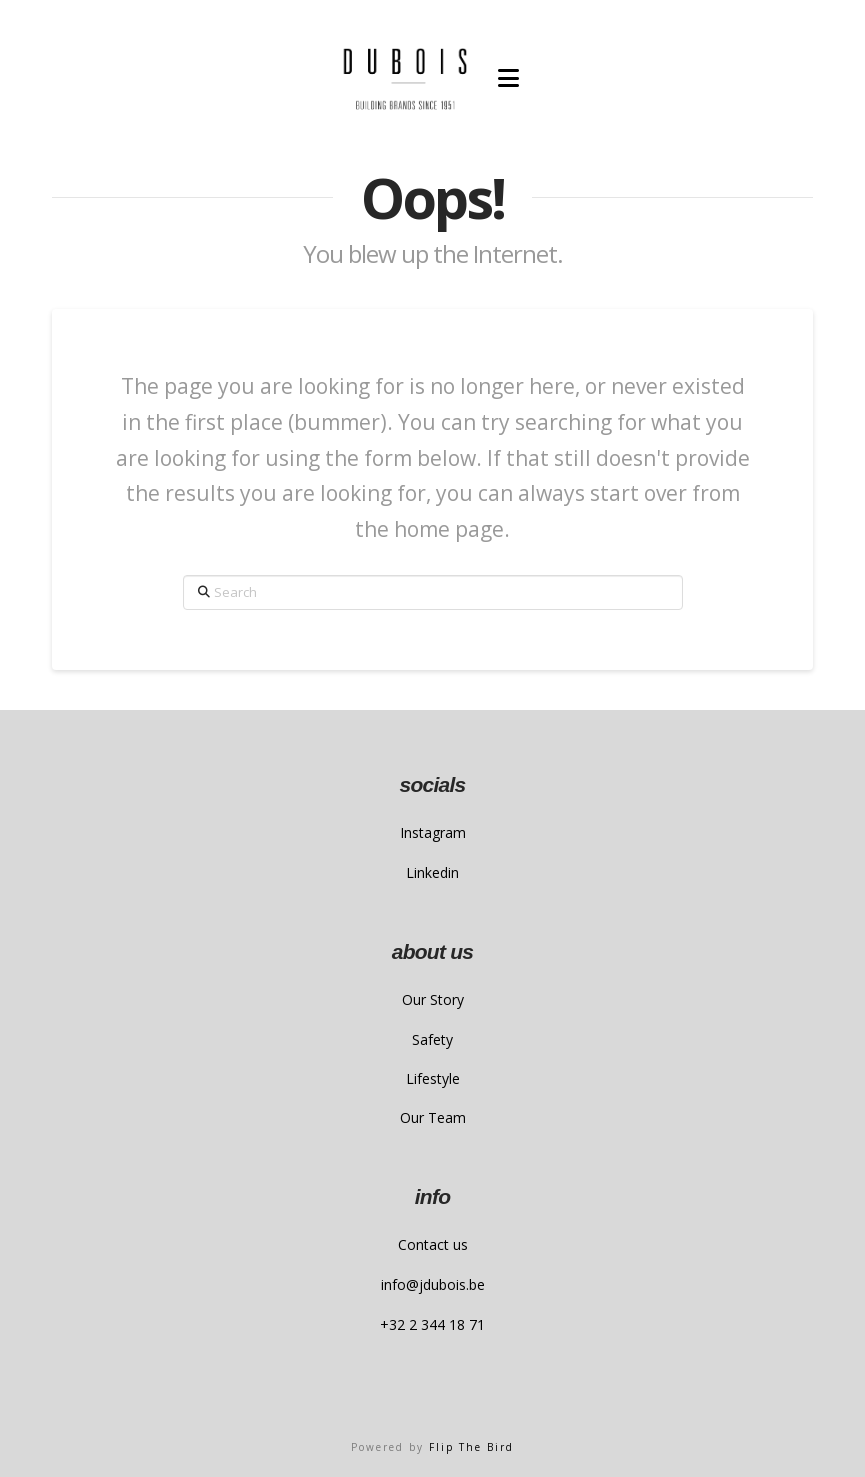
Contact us (433, 1244)
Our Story (433, 999)
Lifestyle (433, 1078)
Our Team (433, 1117)
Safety (432, 1039)
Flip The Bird (471, 1447)
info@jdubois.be (433, 1284)
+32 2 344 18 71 (432, 1324)
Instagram (433, 832)
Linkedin (432, 872)
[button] (508, 77)
